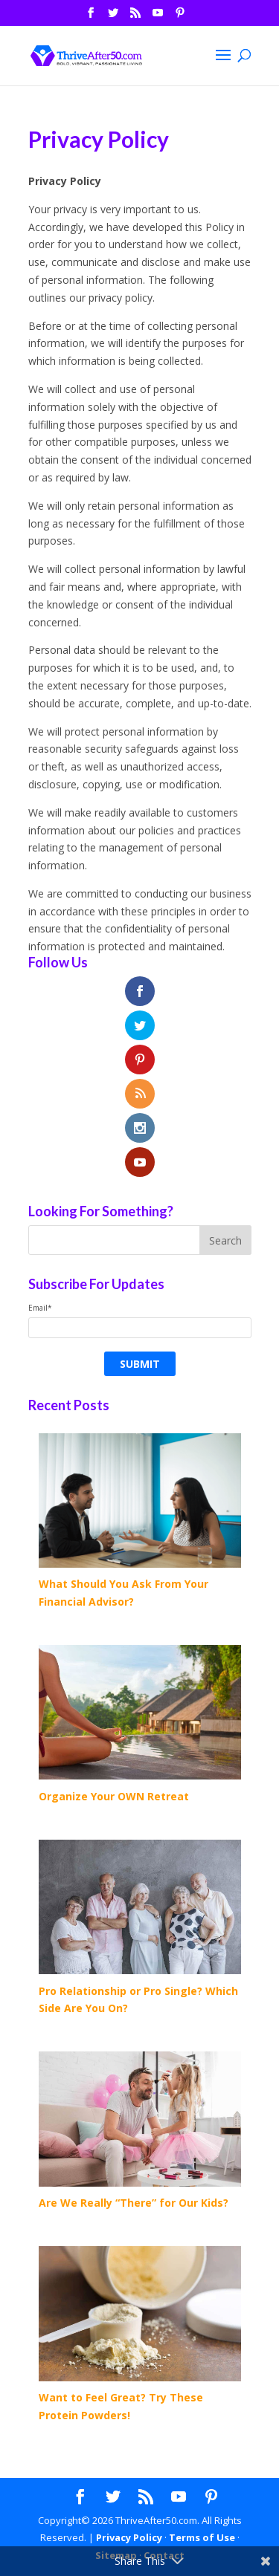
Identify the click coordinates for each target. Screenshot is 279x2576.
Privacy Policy (129, 2537)
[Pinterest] (180, 17)
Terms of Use (202, 2537)
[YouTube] (158, 17)
